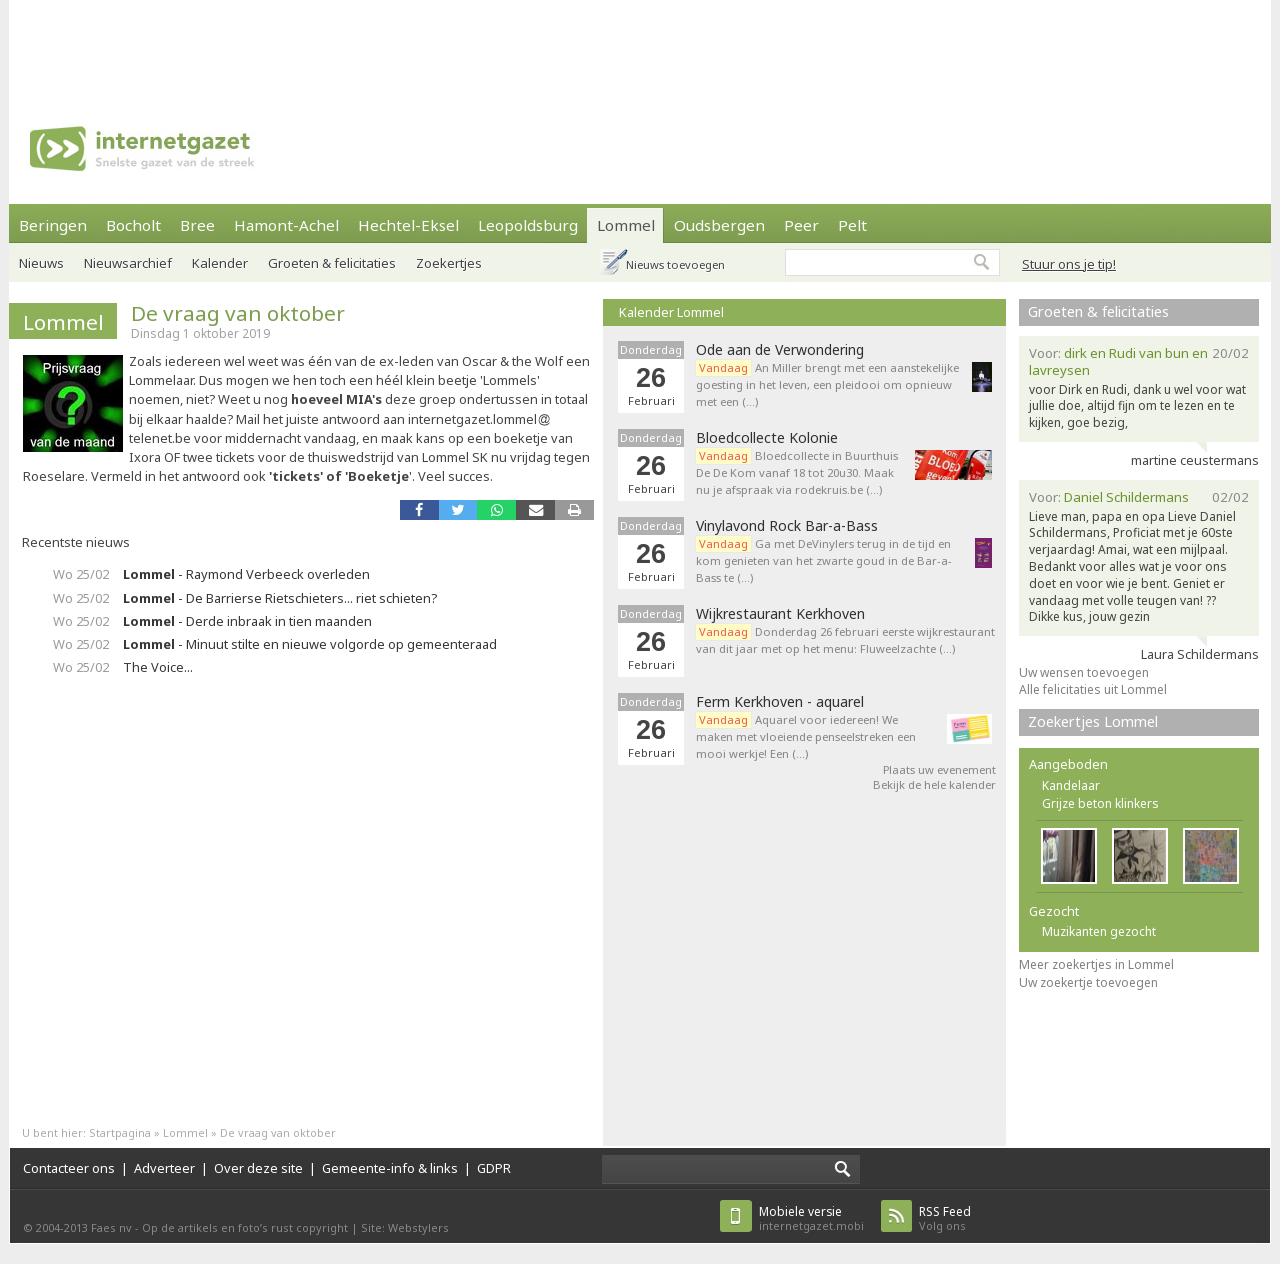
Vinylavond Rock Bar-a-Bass (787, 526)
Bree (197, 225)
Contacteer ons (69, 1168)
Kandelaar (1071, 785)
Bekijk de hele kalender (934, 784)
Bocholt (133, 225)
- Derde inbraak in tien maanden (247, 621)
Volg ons (945, 1218)
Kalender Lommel (671, 312)
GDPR (494, 1168)
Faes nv (111, 1227)
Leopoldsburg (528, 225)
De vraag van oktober (238, 313)
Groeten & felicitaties (332, 263)
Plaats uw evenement (939, 769)
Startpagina (120, 1132)
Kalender (220, 263)
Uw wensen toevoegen (1084, 672)
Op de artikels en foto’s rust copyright (245, 1227)
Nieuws (41, 263)
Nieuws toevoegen (675, 264)
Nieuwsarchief (128, 263)
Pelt (852, 225)
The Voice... (158, 667)
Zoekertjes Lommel (1093, 721)
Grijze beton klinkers (1100, 803)
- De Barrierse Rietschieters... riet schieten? (280, 598)
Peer (801, 225)
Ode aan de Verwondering (780, 350)
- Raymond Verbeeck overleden (246, 574)
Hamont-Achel (286, 225)
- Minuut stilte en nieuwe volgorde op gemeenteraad (310, 644)
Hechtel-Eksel (408, 225)
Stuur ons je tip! (1069, 264)
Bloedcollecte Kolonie (767, 438)
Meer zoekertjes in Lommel (1096, 964)
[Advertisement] (640, 45)
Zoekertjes (449, 263)
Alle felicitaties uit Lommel (1093, 689)
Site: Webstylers (405, 1227)
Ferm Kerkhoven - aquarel (780, 702)
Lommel (626, 225)
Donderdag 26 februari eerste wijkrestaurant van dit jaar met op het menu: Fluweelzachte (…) (845, 640)
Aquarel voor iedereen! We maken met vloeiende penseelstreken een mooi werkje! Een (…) (806, 736)
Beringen (53, 225)
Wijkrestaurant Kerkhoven (780, 614)
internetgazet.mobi (811, 1218)
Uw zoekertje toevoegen (1088, 982)
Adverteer (164, 1168)
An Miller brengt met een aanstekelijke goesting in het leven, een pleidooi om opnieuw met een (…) (827, 384)
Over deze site (258, 1168)
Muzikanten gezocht (1099, 931)
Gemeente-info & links (390, 1168)
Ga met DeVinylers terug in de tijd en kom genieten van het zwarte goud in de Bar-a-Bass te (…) (824, 560)
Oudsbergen (719, 225)
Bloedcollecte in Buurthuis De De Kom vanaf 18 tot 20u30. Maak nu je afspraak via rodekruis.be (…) (797, 472)
